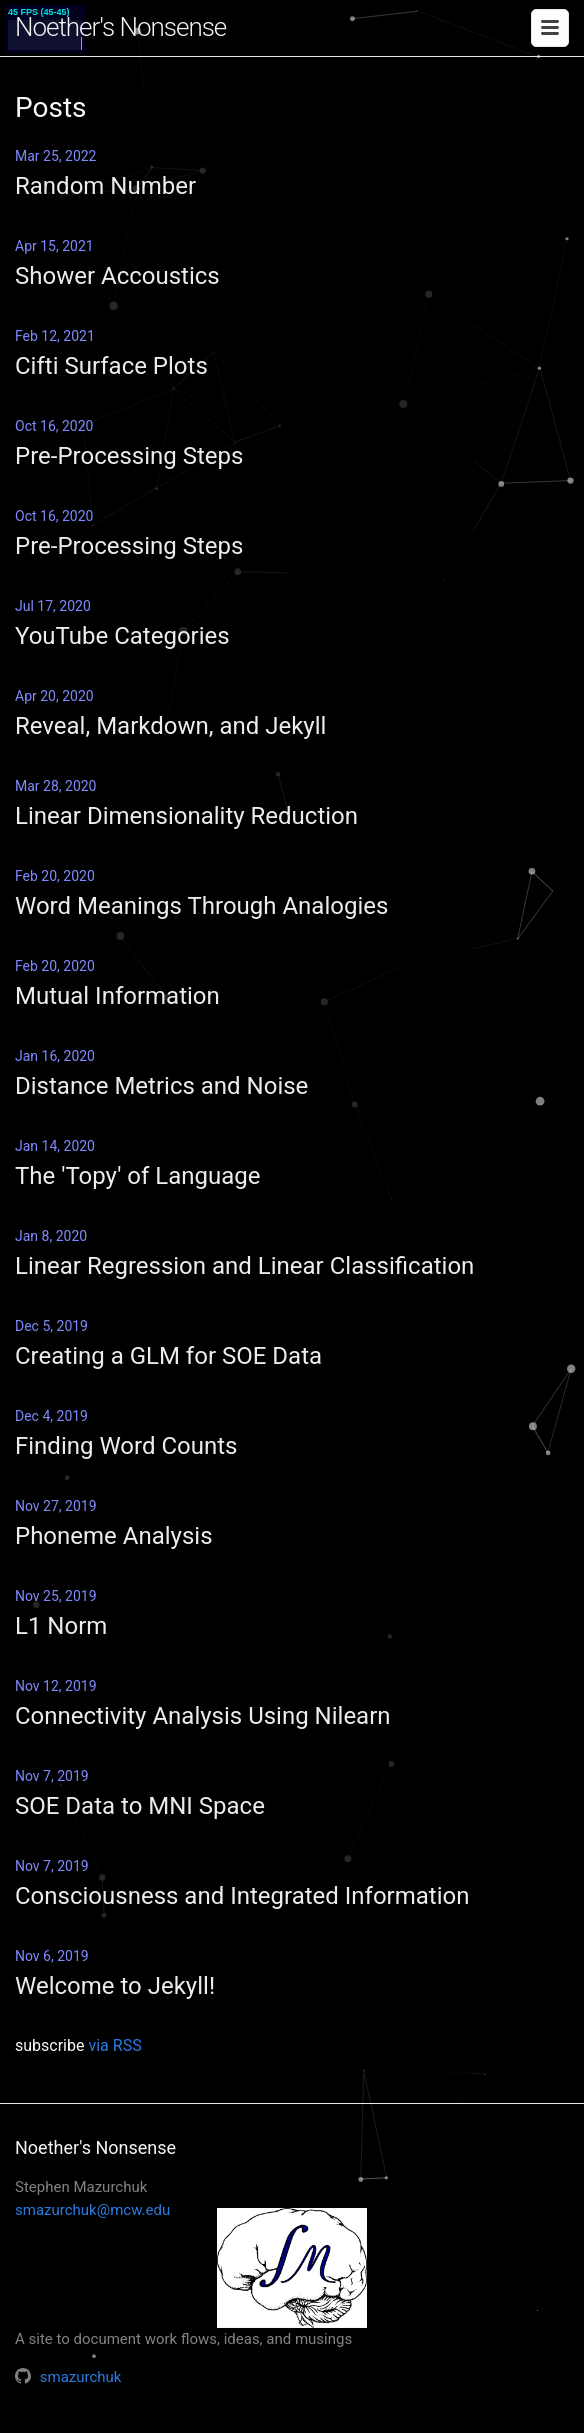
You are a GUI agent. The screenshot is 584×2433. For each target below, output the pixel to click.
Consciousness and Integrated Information (242, 1896)
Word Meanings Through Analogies (201, 906)
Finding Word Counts (126, 1446)
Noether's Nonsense (120, 27)
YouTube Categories (122, 636)
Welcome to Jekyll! (115, 1986)
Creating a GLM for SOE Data (168, 1356)
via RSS (114, 2045)
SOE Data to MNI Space (140, 1806)
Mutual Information (117, 996)
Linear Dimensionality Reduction (186, 816)
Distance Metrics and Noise (161, 1086)
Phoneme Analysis (114, 1536)
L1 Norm (61, 1626)
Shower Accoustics (117, 276)
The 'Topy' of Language (137, 1176)
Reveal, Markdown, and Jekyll (170, 726)
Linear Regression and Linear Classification (244, 1266)
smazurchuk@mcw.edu (92, 2210)
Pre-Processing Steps (129, 456)
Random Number (105, 186)
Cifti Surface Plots (111, 366)
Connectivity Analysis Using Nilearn (203, 1716)
